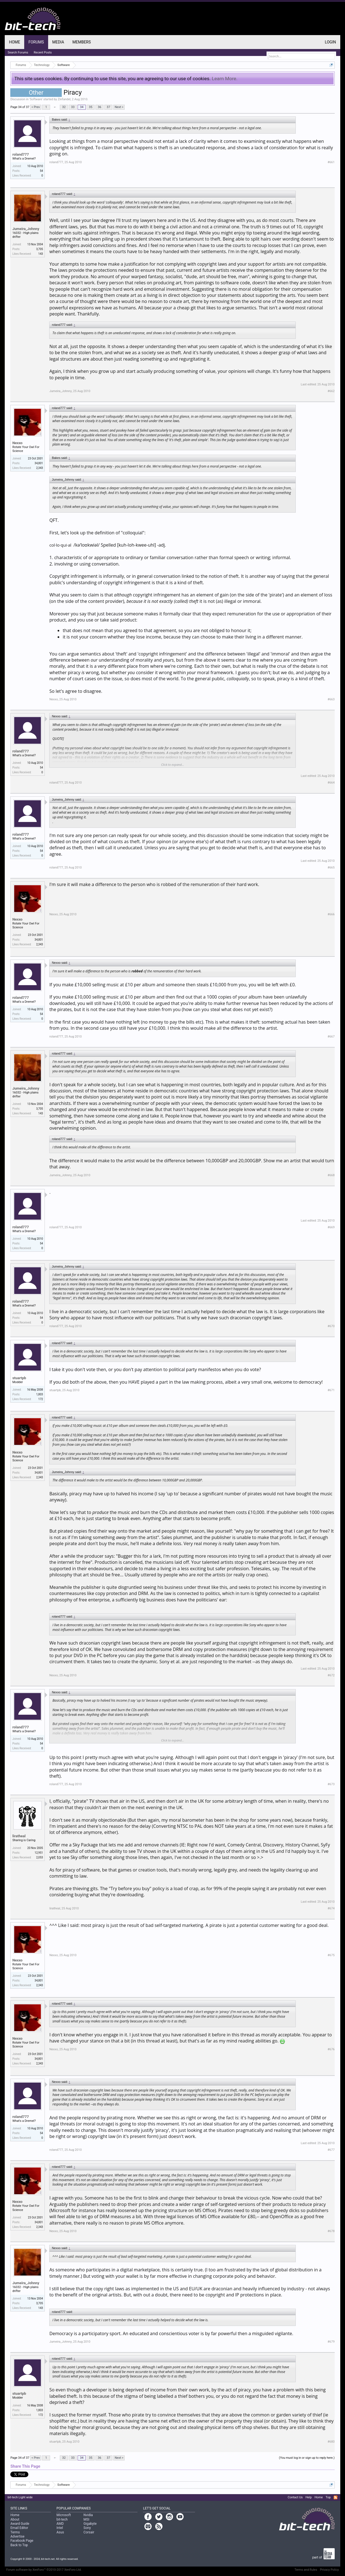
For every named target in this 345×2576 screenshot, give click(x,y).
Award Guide (19, 2524)
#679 (330, 2341)
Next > (119, 107)
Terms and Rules (305, 2570)
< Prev (35, 107)
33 (73, 107)
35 (90, 107)
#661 (330, 162)
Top (328, 2497)
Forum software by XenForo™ (44, 2570)
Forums (36, 42)
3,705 (39, 249)
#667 (330, 1036)
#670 (330, 1326)
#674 (330, 1908)
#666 (330, 914)
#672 (330, 1675)
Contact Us (295, 2497)
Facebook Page (21, 2541)
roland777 (20, 154)
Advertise (17, 2536)
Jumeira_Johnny (25, 229)
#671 (330, 1390)
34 (81, 107)
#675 (330, 1955)
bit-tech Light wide (20, 2497)
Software (36, 99)
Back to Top (19, 2545)
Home (14, 42)
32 (64, 107)
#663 (330, 699)
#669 (330, 1227)
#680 (330, 2441)
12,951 (38, 1852)
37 (108, 107)
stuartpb (19, 1378)
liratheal (19, 1836)
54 (41, 170)
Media (58, 42)
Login (330, 42)
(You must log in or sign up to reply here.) (307, 2458)
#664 (330, 782)
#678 (330, 2231)
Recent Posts (43, 52)
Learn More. (224, 78)
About (14, 2519)
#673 (330, 1784)
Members (81, 42)
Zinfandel (64, 99)
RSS (335, 2497)
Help (308, 2497)
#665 (330, 867)
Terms (15, 2532)
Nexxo (17, 443)
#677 (330, 2150)
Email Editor (19, 2528)
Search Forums (18, 52)
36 (99, 107)
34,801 (38, 463)
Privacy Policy (329, 2570)
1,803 (39, 1394)
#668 (330, 1175)
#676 (330, 2049)
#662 (330, 391)
